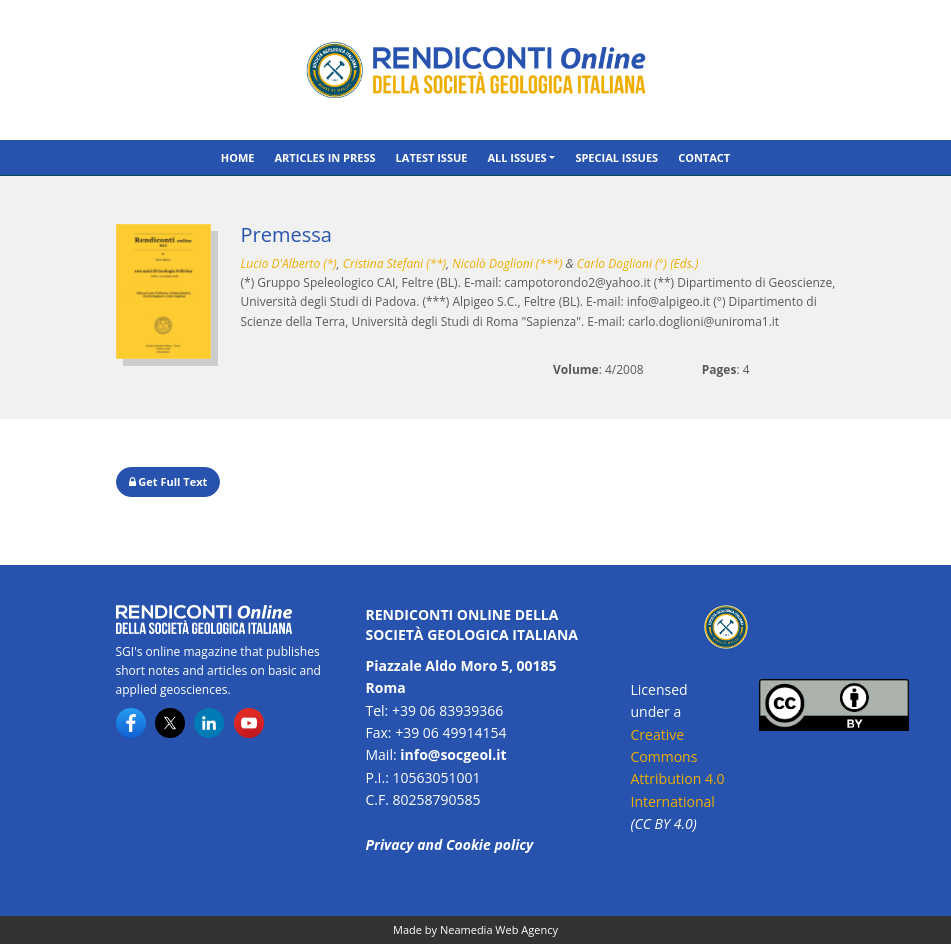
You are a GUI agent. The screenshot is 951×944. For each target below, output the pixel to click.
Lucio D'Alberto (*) (289, 263)
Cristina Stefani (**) (394, 263)
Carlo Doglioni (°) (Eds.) (638, 263)
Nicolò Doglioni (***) (507, 263)
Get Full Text (168, 481)
